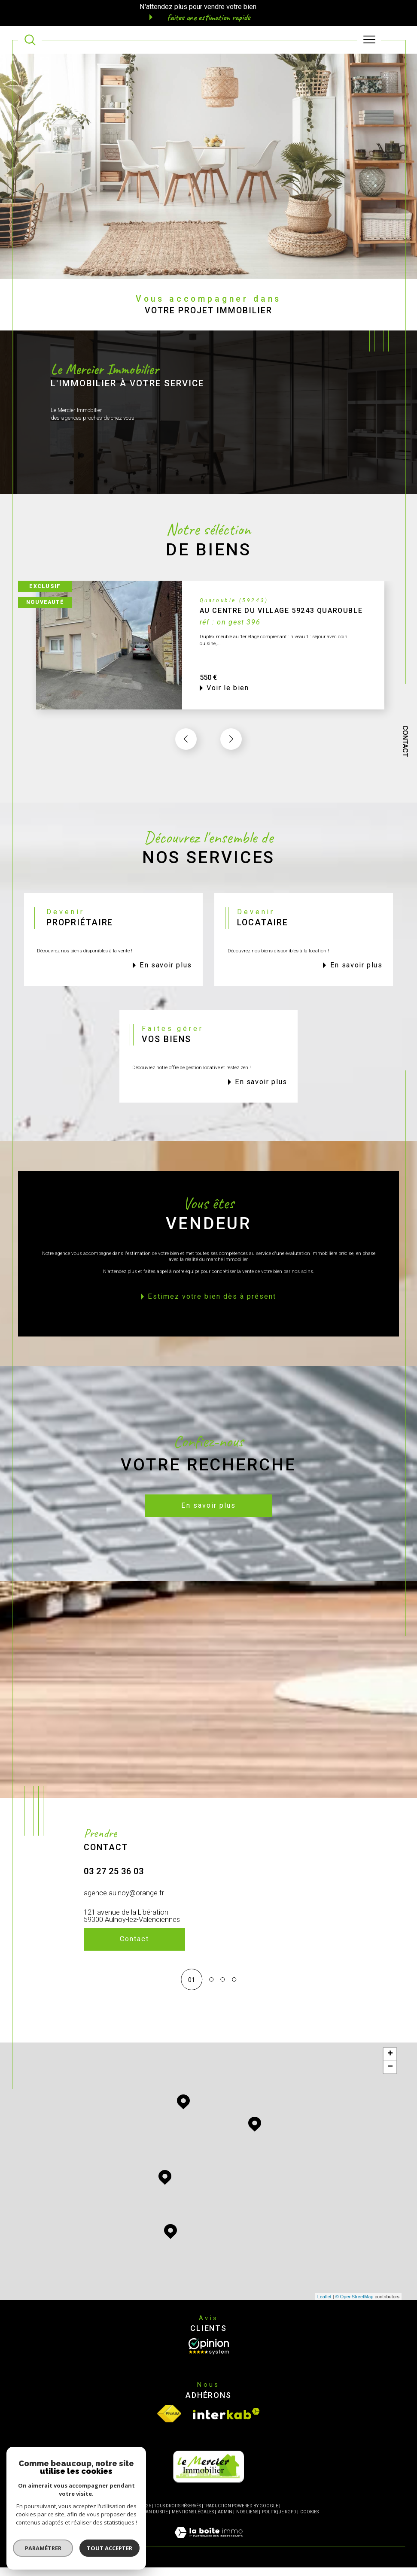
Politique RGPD (279, 2520)
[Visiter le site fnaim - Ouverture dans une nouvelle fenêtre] (169, 2422)
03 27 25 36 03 (114, 1890)
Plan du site (154, 2520)
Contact (405, 741)
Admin (225, 2520)
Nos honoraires (118, 2520)
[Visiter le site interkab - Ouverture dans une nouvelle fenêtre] (226, 2422)
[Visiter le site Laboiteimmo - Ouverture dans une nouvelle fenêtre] (208, 2550)
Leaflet (324, 2304)
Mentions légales (193, 2520)
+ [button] (390, 2062)
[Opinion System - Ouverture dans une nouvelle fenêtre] (209, 2355)
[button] (231, 758)
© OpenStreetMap (354, 2304)
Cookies (309, 2520)
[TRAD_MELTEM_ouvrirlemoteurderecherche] (30, 40)
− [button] (390, 2075)
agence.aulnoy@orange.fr (124, 1912)
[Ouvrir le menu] (369, 40)
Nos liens (247, 2520)
